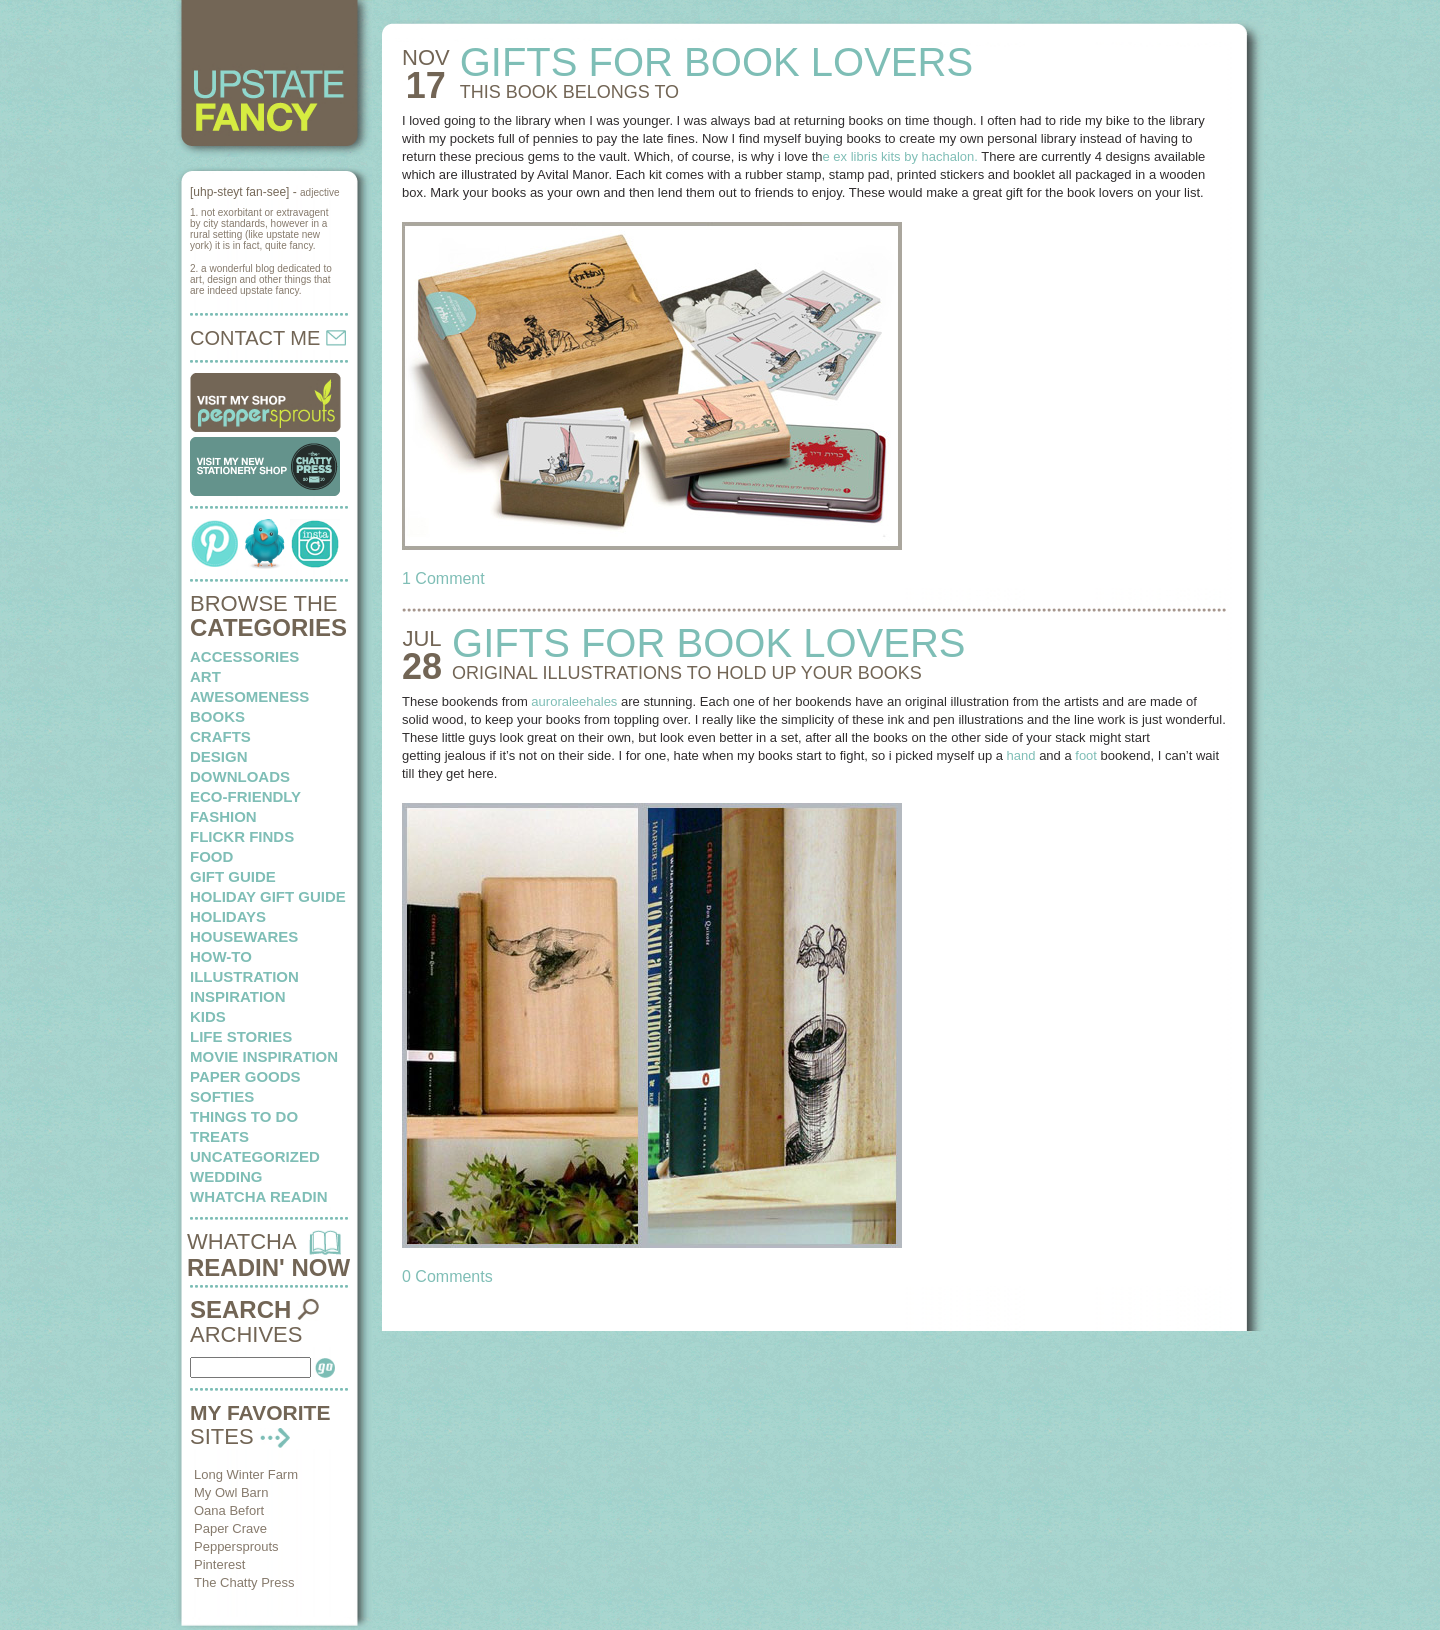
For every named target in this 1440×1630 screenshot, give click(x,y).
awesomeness (249, 696)
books (217, 716)
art (205, 676)
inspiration (238, 996)
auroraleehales (574, 701)
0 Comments (447, 1276)
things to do (244, 1116)
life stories (241, 1036)
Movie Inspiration (264, 1056)
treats (219, 1136)
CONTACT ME (268, 338)
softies (222, 1096)
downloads (240, 776)
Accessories (244, 656)
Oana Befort (229, 1510)
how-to (221, 956)
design (219, 756)
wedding (226, 1176)
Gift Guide (233, 876)
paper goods (245, 1076)
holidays (228, 916)
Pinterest (219, 1564)
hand (1021, 755)
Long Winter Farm (246, 1474)
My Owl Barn (231, 1492)
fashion (223, 816)
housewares (244, 936)
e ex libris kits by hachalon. (900, 156)
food (211, 856)
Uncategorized (255, 1156)
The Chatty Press (244, 1582)
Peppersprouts (236, 1546)
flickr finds (242, 836)
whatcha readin (258, 1196)
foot (1086, 755)
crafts (220, 736)
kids (208, 1016)
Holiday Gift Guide (268, 896)
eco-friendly (245, 796)
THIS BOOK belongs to (569, 92)
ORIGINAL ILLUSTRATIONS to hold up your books (687, 673)
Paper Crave (230, 1528)
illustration (244, 976)
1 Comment (443, 578)
